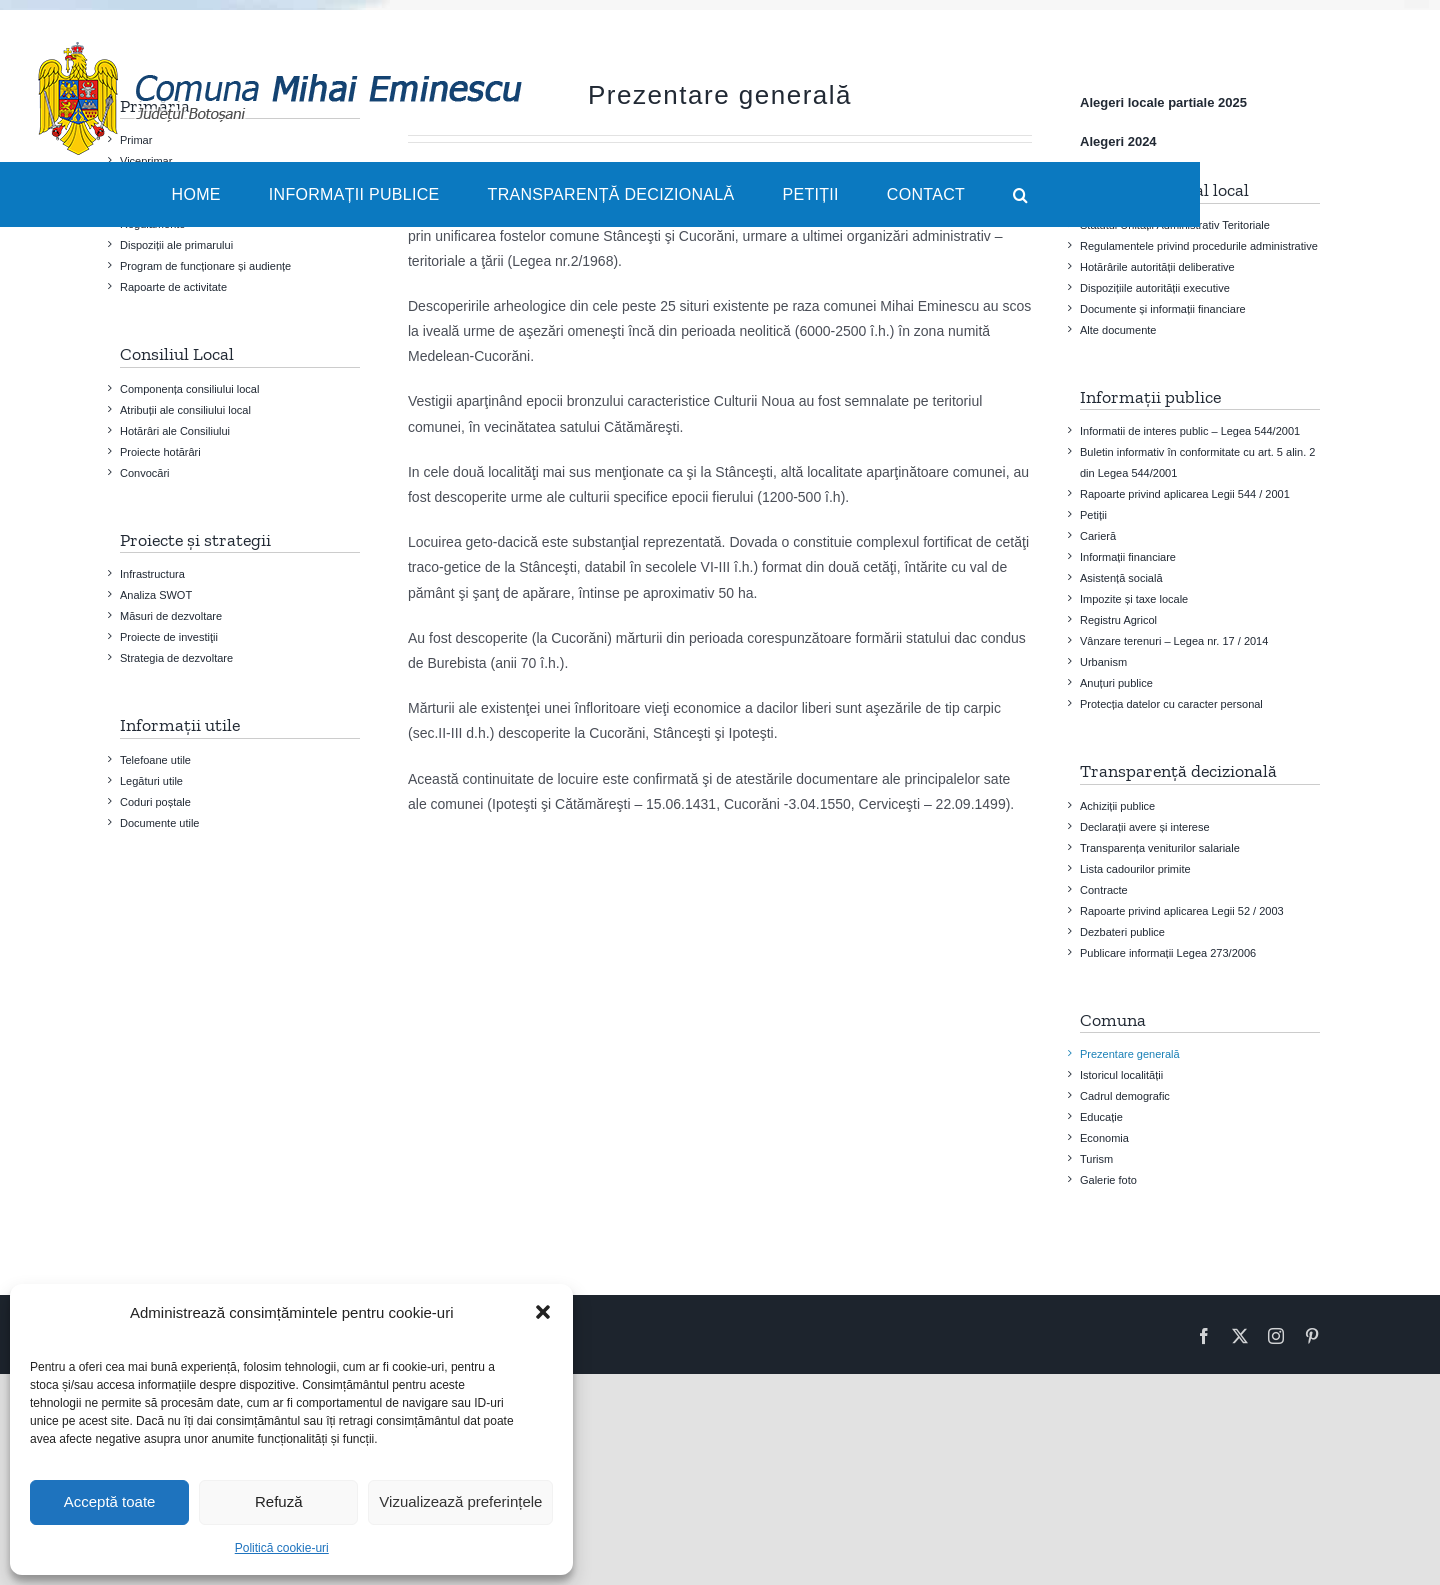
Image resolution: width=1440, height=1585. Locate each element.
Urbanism (1103, 662)
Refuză (279, 1501)
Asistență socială (1121, 578)
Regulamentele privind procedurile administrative (1199, 246)
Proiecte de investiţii (169, 637)
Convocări (145, 473)
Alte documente (1118, 330)
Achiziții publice (1117, 806)
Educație (1101, 1117)
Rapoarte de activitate (173, 287)
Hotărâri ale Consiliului (175, 431)
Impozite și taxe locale (1134, 599)
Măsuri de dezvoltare (171, 616)
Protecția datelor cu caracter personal (1171, 704)
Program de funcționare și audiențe (205, 266)
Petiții (1093, 515)
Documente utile (160, 823)
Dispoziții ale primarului (176, 245)
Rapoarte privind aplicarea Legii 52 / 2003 (1182, 911)
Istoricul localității (1121, 1075)
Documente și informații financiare (1163, 309)
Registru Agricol (1118, 620)
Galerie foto (1108, 1180)
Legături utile (151, 781)
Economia (1104, 1138)
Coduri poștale (155, 802)
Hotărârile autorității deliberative (1157, 267)
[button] (543, 1312)
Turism (1096, 1159)
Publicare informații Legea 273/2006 (1168, 953)
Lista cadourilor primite (1135, 869)
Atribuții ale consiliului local (185, 410)
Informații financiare (1128, 557)
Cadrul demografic (1125, 1096)
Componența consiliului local (189, 389)
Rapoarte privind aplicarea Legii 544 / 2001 (1185, 494)
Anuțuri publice (1116, 683)
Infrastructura (152, 574)
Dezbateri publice (1122, 932)
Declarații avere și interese (1145, 827)
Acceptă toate (110, 1501)
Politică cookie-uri (282, 1548)
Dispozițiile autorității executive (1155, 288)
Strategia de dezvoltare (176, 658)
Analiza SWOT (156, 595)
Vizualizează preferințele (460, 1501)
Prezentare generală (1130, 1054)
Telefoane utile (155, 760)
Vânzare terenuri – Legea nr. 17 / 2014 (1174, 641)
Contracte (1104, 890)
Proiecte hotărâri (160, 452)
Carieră (1098, 536)
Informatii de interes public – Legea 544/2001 (1190, 431)
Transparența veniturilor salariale (1160, 848)
